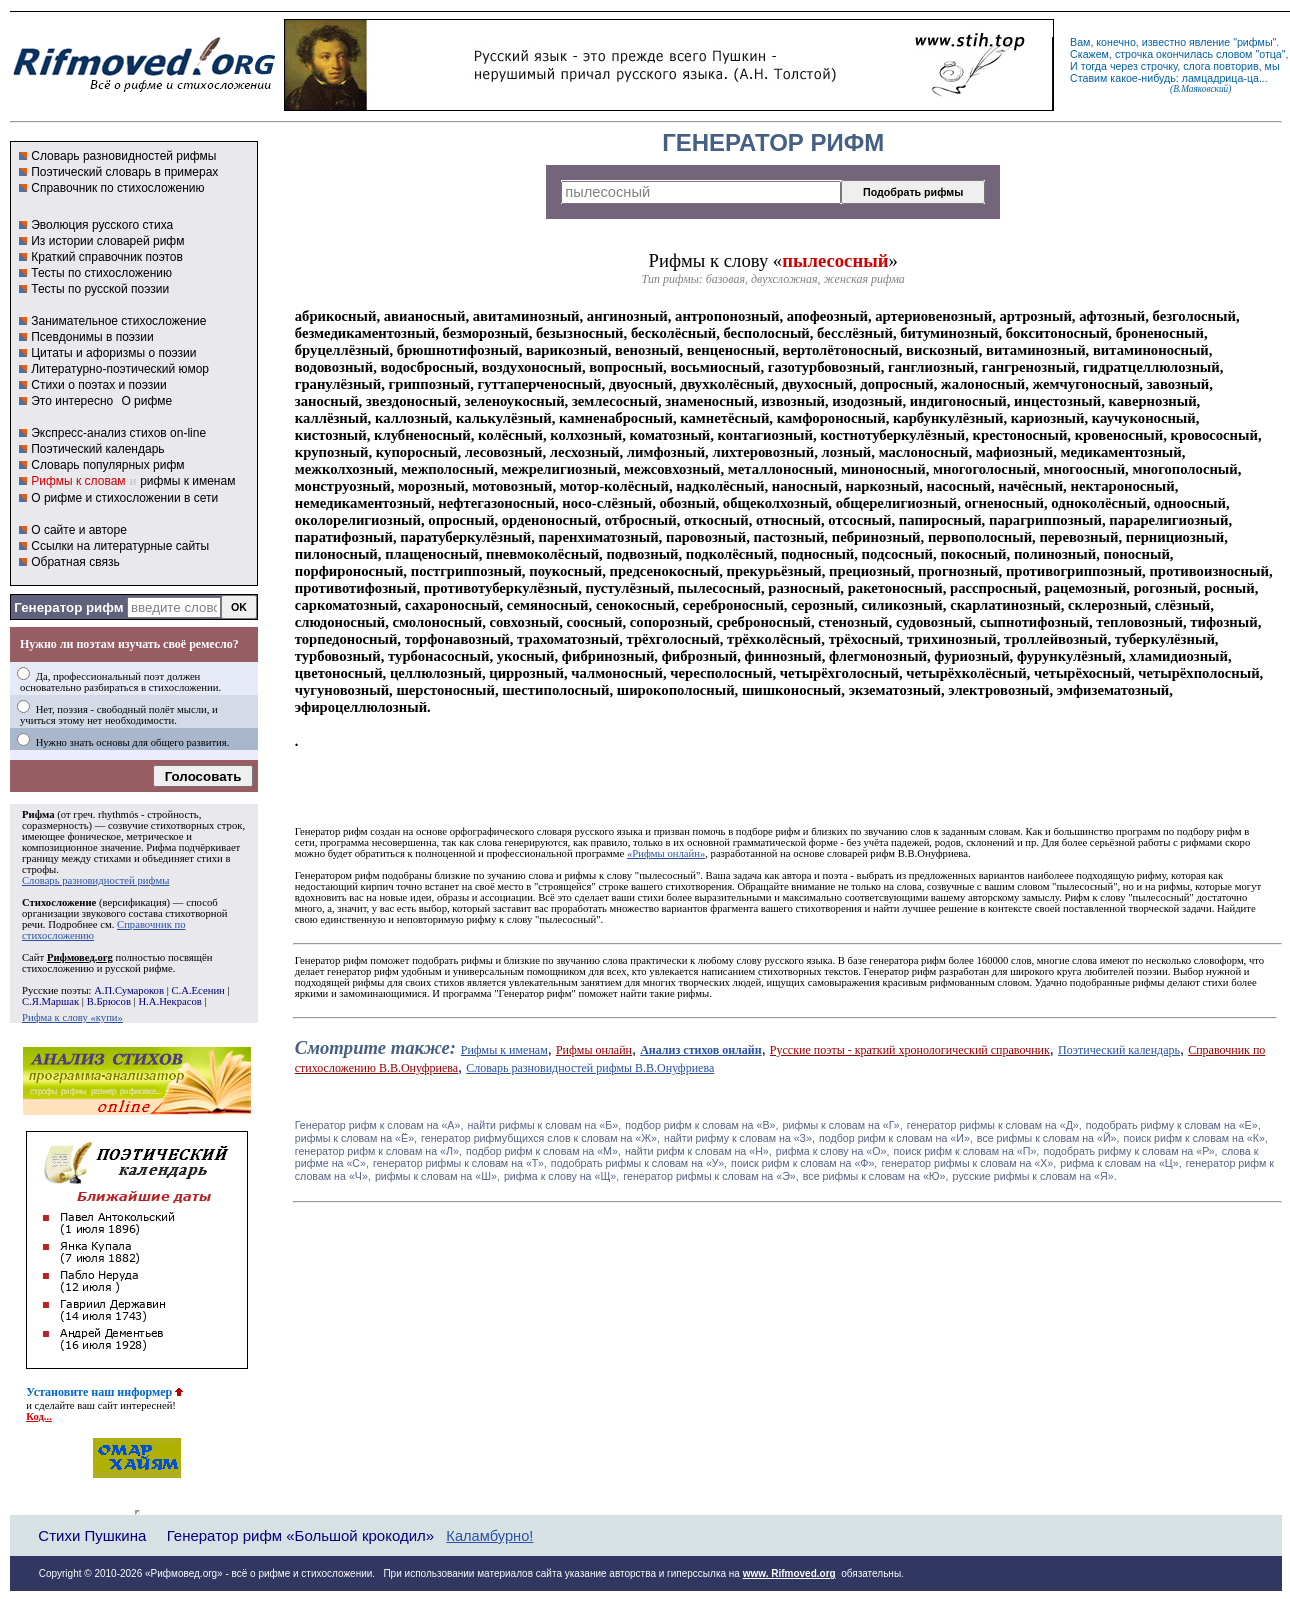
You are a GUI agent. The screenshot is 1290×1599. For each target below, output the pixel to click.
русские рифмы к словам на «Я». (1035, 1176)
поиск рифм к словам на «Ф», (804, 1163)
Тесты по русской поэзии (100, 289)
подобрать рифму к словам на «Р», (1130, 1151)
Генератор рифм (68, 607)
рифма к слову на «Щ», (561, 1176)
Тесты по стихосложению (101, 273)
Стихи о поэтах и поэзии (98, 385)
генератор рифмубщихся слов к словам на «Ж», (540, 1138)
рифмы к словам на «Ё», (356, 1138)
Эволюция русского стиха (102, 225)
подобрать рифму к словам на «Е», (1173, 1125)
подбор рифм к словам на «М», (543, 1151)
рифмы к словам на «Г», (843, 1125)
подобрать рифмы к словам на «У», (639, 1163)
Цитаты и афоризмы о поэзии (113, 353)
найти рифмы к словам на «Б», (544, 1125)
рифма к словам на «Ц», (1120, 1163)
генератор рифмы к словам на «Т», (460, 1163)
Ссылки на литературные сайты (120, 546)
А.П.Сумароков (129, 990)
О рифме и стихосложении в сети (124, 498)
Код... (39, 1416)
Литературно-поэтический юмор (120, 369)
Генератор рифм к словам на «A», (379, 1125)
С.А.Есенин (197, 990)
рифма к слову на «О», (833, 1151)
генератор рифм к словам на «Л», (378, 1151)
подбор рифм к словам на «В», (701, 1125)
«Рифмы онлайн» (666, 853)
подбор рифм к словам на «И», (896, 1138)
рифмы (1255, 42)
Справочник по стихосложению (117, 188)
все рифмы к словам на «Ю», (876, 1176)
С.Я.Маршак (50, 1001)
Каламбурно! (489, 1536)
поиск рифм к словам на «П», (967, 1151)
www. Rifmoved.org (789, 1573)
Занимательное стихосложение (118, 321)
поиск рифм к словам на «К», (1196, 1138)
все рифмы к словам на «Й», (1048, 1138)
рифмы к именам (187, 481)
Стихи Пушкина (92, 1535)
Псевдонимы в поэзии (92, 337)
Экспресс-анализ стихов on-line (118, 433)
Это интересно (72, 401)
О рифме (146, 401)
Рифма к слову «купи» (72, 1017)
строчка (1134, 54)
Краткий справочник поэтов (107, 257)
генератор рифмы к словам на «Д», (994, 1125)
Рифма (38, 814)
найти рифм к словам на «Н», (698, 1151)
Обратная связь (75, 562)
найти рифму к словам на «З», (739, 1138)
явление (1209, 42)
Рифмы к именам (504, 1050)
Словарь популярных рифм (107, 465)
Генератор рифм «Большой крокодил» (300, 1535)
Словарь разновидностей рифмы (123, 156)
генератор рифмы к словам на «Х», (968, 1163)
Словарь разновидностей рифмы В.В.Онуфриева (590, 1068)
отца (1270, 54)
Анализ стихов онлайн (701, 1050)
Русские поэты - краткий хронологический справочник (910, 1050)
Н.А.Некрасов (169, 1001)
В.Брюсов (109, 1001)
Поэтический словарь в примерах (124, 172)
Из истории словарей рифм (107, 241)
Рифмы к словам (78, 481)
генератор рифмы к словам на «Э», (710, 1176)
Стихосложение (59, 902)
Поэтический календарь (97, 449)
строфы (39, 869)
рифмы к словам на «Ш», (437, 1176)
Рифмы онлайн (594, 1050)
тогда (1094, 66)
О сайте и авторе (79, 530)
